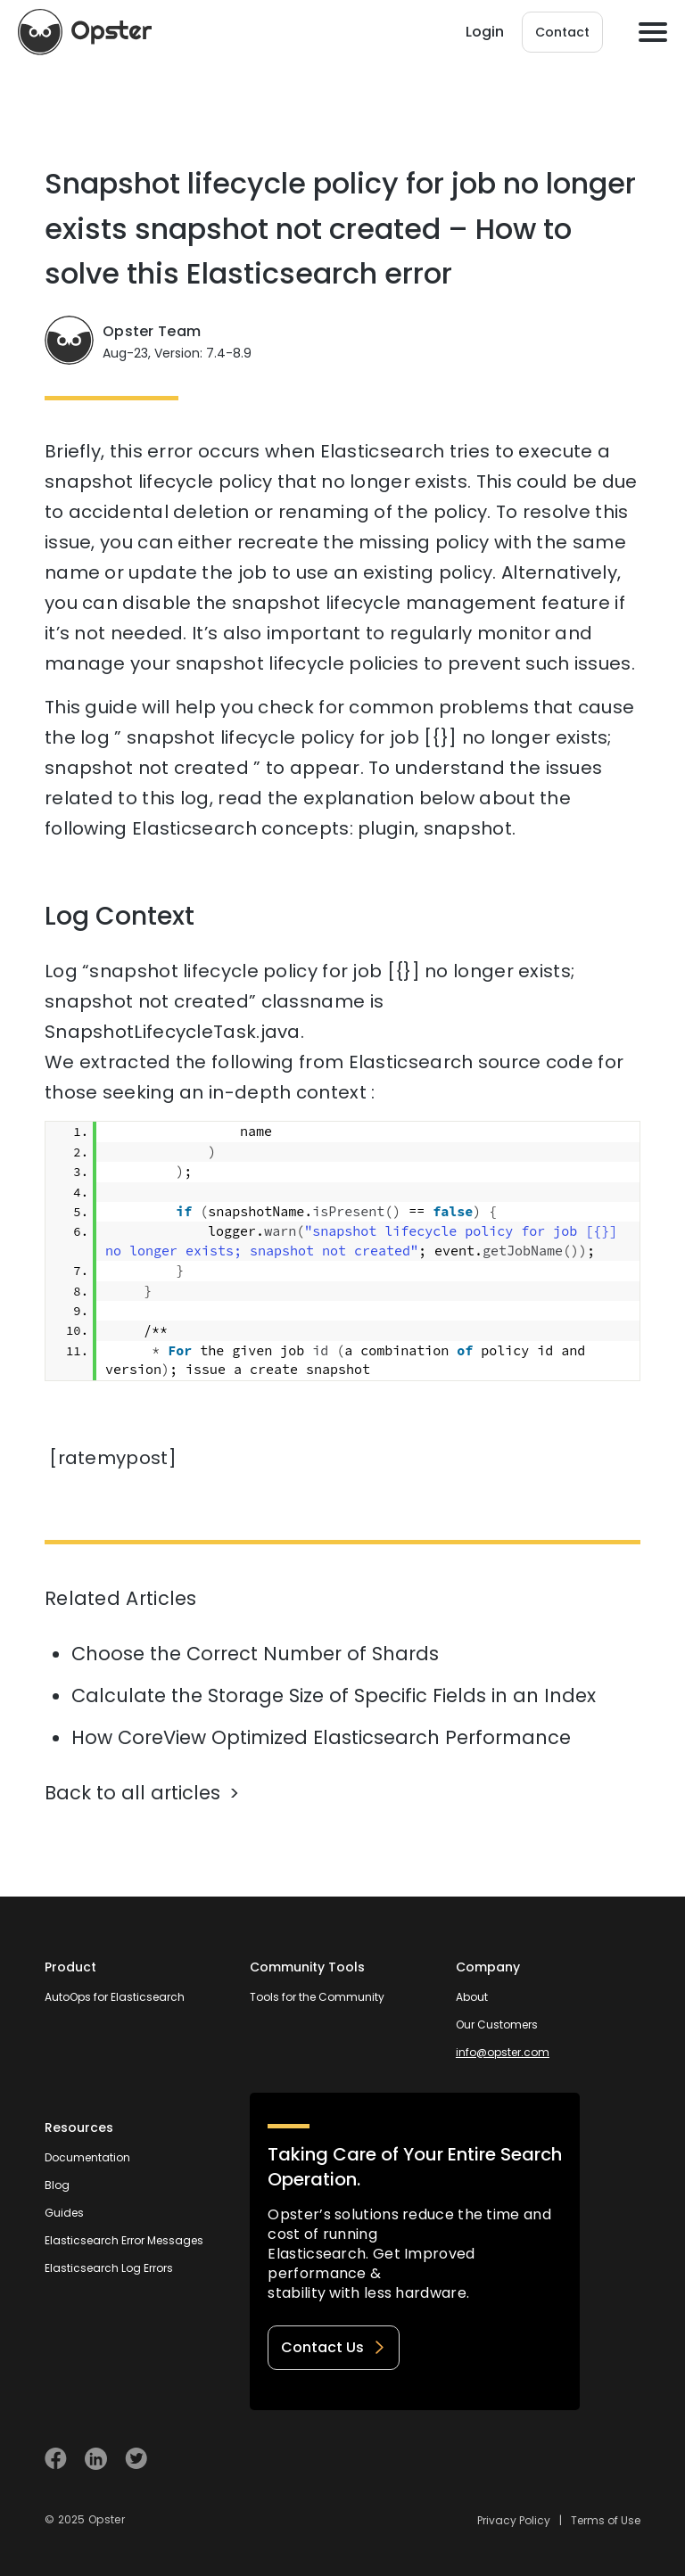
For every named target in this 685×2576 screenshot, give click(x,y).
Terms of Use (605, 2520)
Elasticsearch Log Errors (109, 2268)
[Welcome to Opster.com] (582, 2459)
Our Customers (497, 2024)
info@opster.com (502, 2052)
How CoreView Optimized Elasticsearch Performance (321, 1737)
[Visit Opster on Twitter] (136, 2459)
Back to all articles (132, 1793)
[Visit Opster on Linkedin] (96, 2459)
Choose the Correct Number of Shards (255, 1654)
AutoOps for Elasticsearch (115, 1996)
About (472, 1996)
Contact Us (333, 2347)
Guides (64, 2212)
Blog (57, 2185)
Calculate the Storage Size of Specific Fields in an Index (333, 1695)
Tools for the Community (317, 1996)
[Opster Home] (85, 32)
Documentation (87, 2157)
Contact (562, 32)
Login (485, 31)
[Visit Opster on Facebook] (56, 2459)
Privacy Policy (513, 2520)
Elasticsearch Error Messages (124, 2240)
